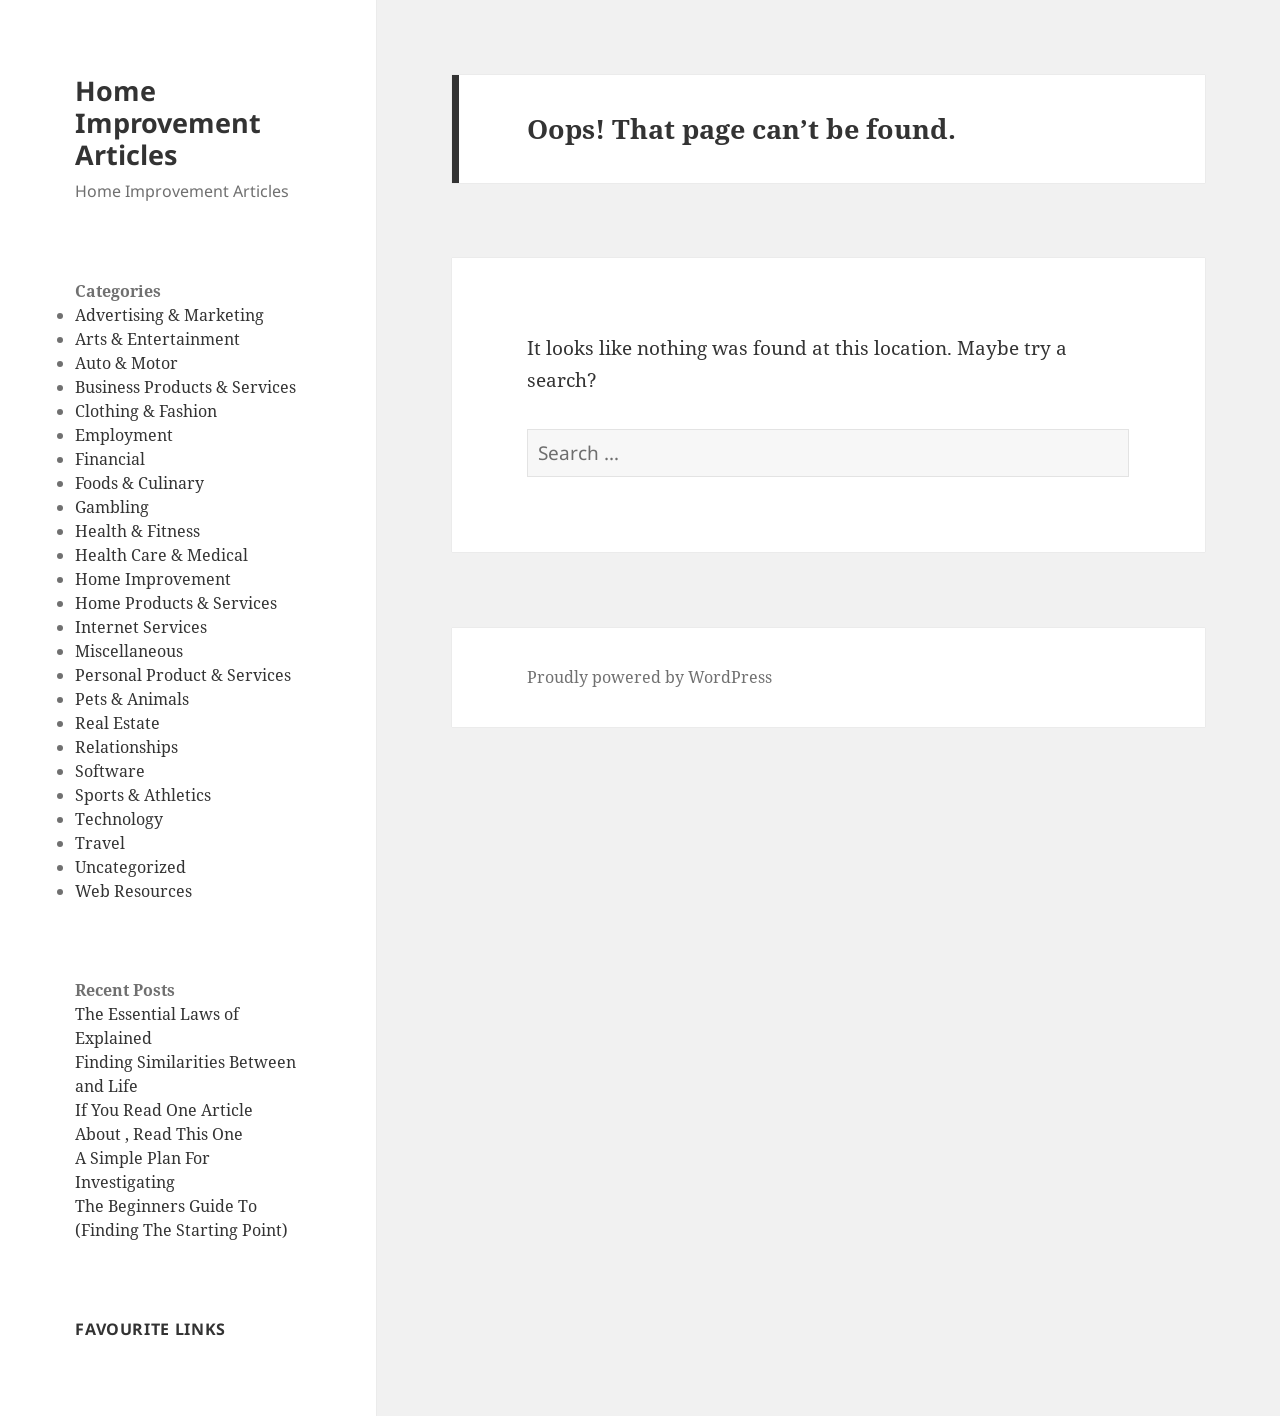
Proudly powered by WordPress (649, 677)
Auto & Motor (126, 363)
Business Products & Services (185, 387)
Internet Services (141, 627)
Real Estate (117, 723)
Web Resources (133, 891)
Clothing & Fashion (146, 411)
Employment (124, 435)
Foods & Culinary (139, 483)
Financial (110, 459)
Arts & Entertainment (157, 339)
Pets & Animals (132, 699)
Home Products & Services (176, 603)
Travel (100, 843)
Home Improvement (153, 579)
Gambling (112, 507)
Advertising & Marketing (169, 315)
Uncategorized (130, 867)
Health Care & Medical (161, 555)
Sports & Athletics (143, 795)
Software (110, 771)
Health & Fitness (137, 531)
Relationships (126, 747)
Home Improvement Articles (168, 122)
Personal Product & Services (183, 675)
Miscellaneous (129, 651)
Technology (119, 819)
